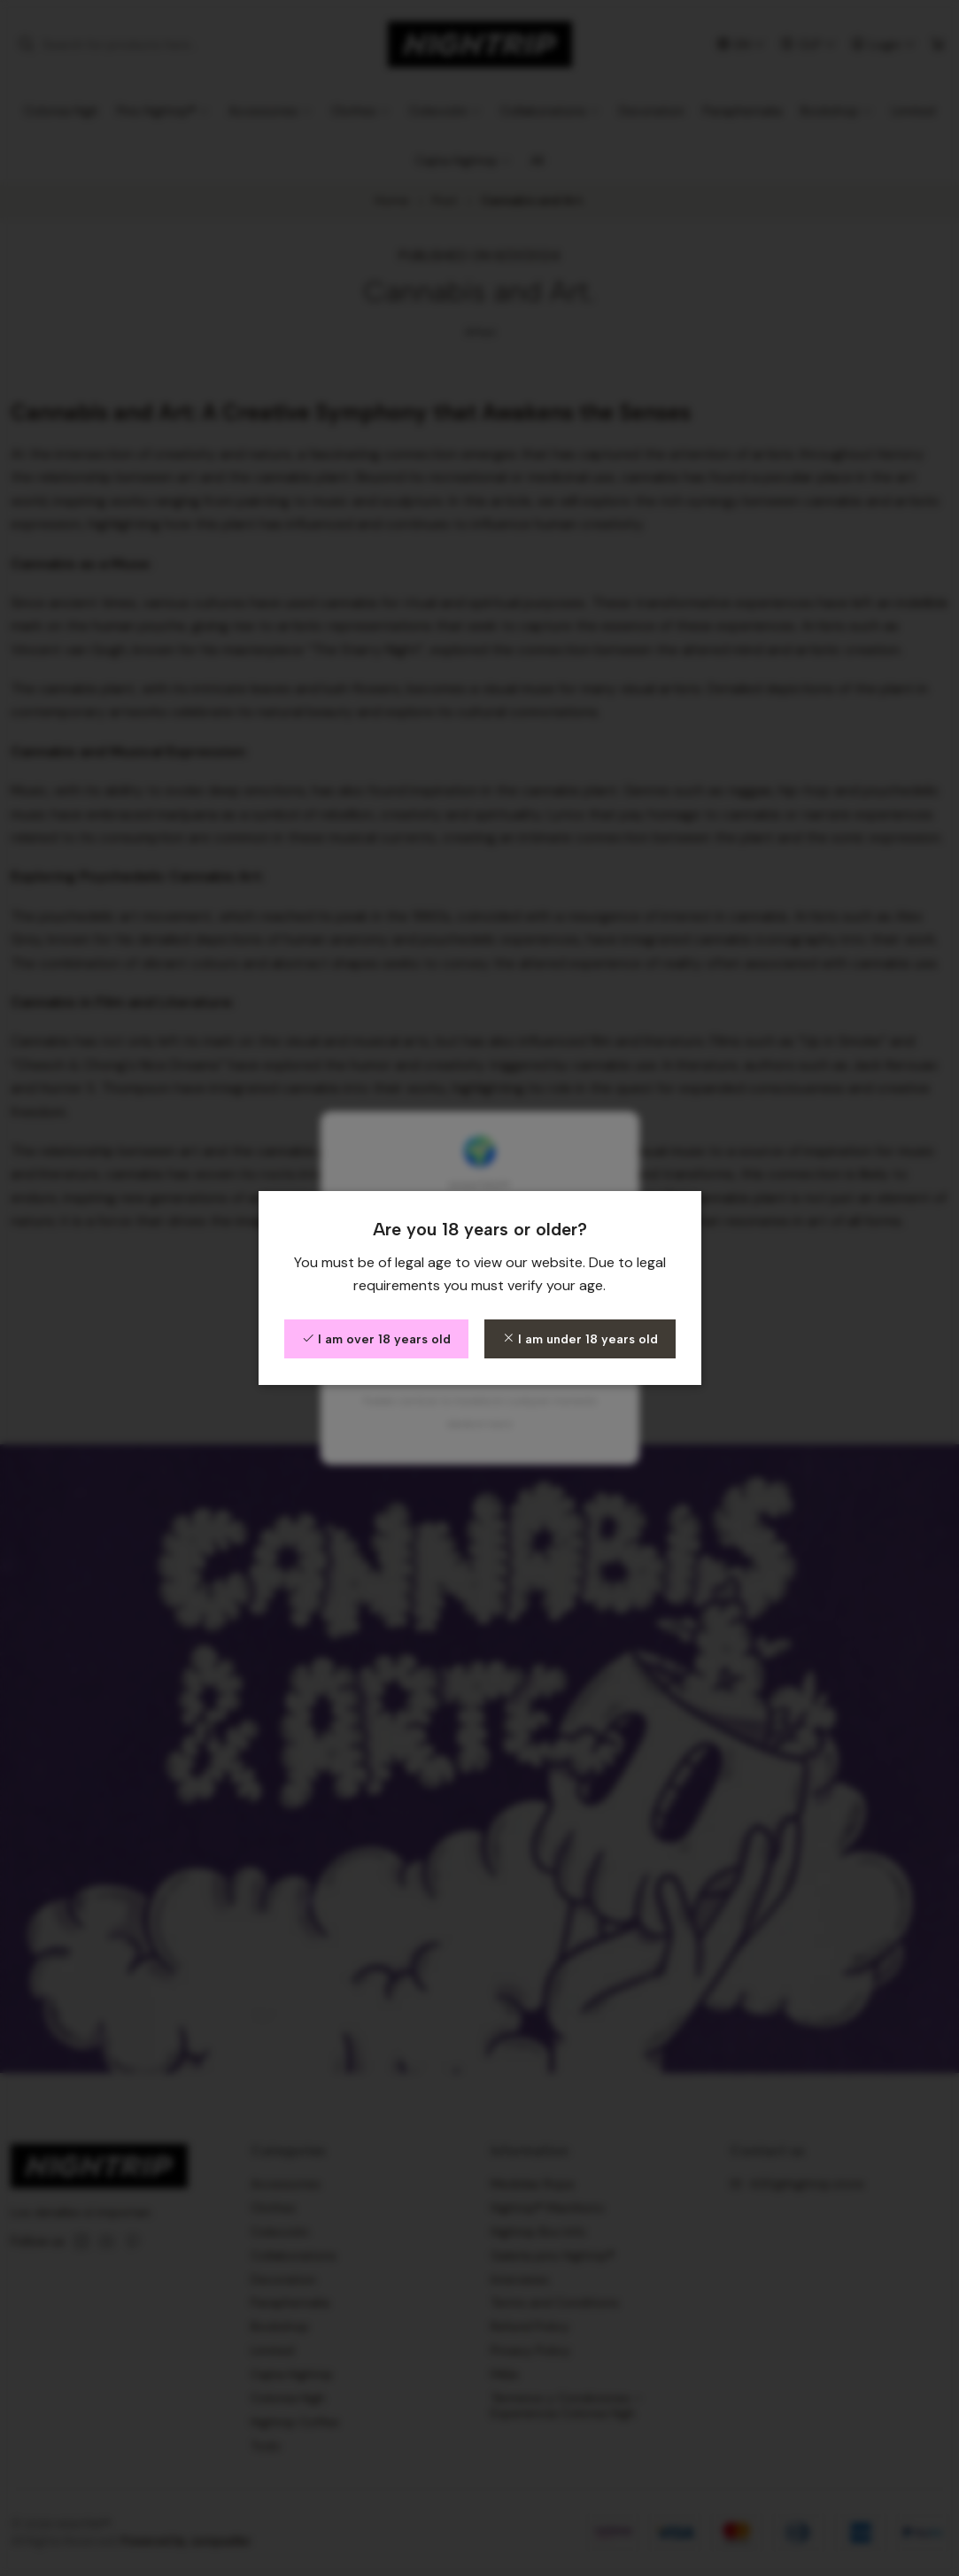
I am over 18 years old (376, 1339)
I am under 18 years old (580, 1339)
